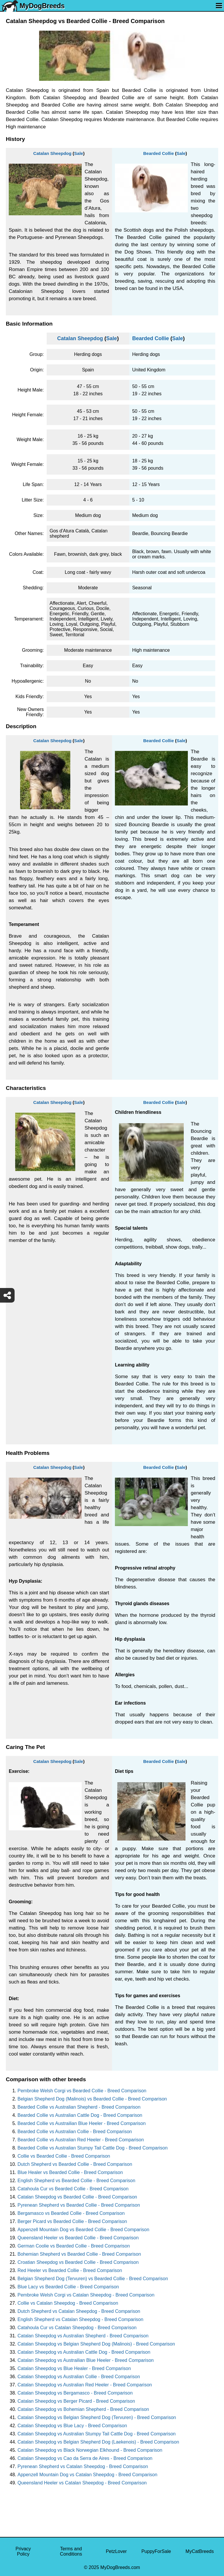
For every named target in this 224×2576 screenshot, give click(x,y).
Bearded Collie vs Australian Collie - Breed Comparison (75, 2131)
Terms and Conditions (71, 2551)
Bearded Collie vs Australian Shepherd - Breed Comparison (79, 2107)
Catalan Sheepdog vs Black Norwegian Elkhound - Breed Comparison (90, 2450)
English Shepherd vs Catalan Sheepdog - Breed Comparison (80, 2319)
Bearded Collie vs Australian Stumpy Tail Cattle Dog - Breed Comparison (93, 2147)
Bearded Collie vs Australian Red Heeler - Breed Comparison (81, 2139)
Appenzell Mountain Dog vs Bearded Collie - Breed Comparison (83, 2229)
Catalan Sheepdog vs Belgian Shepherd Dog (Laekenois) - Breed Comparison (98, 2441)
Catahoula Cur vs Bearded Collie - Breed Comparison (73, 2188)
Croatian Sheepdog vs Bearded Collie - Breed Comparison (78, 2262)
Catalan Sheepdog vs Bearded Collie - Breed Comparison (77, 2196)
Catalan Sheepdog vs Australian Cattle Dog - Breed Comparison (84, 2352)
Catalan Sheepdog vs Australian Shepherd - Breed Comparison (83, 2335)
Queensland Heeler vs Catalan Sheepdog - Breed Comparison (82, 2482)
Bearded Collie (158, 153)
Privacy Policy (23, 2551)
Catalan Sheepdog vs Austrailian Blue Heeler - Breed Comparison (86, 2360)
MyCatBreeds (200, 2551)
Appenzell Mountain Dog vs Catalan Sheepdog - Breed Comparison (87, 2474)
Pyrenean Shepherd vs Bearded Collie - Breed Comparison (79, 2205)
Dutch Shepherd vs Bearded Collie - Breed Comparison (75, 2164)
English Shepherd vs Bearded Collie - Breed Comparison (76, 2180)
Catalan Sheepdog (52, 153)
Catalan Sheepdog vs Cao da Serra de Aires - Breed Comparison (85, 2458)
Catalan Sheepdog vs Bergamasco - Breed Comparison (75, 2392)
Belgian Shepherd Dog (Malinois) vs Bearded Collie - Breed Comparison (92, 2098)
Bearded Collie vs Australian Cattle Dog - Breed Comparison (80, 2115)
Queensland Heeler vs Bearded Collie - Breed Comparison (78, 2237)
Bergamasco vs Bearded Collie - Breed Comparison (71, 2213)
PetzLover (116, 2551)
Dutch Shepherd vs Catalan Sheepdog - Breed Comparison (79, 2311)
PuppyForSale (156, 2551)
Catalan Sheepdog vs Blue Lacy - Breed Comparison (72, 2425)
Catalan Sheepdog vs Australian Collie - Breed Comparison (79, 2376)
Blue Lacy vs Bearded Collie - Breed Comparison (68, 2286)
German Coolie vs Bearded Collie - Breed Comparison (74, 2245)
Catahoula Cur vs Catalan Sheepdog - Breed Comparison (77, 2327)
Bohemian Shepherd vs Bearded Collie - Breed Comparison (79, 2254)
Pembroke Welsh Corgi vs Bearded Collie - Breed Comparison (82, 2090)
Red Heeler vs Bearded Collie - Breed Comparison (70, 2270)
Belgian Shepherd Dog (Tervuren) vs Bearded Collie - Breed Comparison (93, 2278)
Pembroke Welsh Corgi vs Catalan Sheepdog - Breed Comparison (86, 2294)
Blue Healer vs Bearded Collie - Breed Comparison (70, 2172)
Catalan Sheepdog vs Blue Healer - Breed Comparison (74, 2368)
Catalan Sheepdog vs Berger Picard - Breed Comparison (76, 2401)
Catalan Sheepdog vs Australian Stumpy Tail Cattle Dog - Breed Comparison (97, 2433)
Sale (78, 153)
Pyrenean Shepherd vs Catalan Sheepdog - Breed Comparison (83, 2466)
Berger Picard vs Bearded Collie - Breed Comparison (72, 2221)
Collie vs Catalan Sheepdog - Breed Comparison (68, 2303)
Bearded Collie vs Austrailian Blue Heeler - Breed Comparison (82, 2123)
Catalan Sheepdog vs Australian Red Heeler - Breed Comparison (85, 2384)
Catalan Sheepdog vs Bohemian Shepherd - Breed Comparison (83, 2409)
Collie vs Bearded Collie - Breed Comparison (64, 2156)
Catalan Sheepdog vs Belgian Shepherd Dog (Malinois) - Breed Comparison (96, 2343)
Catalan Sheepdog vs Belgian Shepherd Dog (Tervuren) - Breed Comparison (97, 2417)
